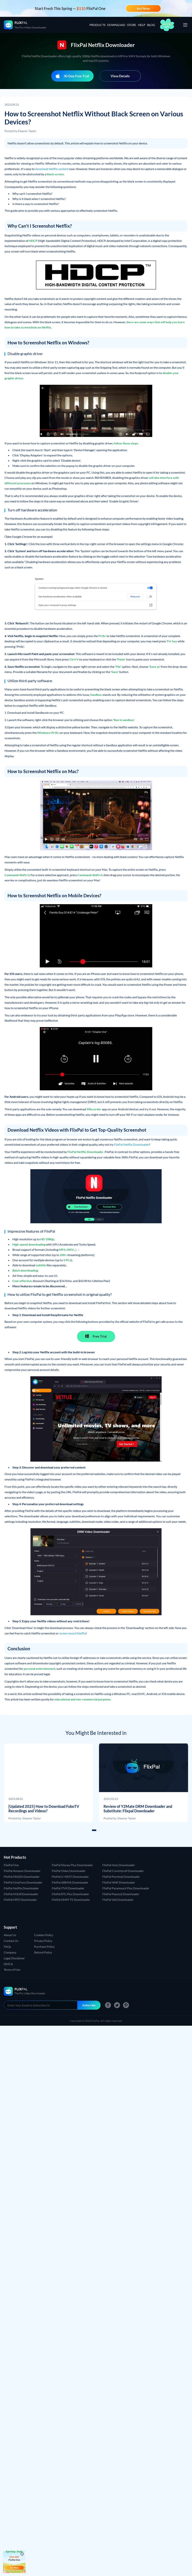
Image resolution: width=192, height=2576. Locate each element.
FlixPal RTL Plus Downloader (70, 1894)
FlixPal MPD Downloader (20, 1899)
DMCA (8, 1964)
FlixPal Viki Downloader (118, 1899)
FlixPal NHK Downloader (118, 1882)
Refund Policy (43, 1952)
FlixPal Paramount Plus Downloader (125, 1888)
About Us (10, 1935)
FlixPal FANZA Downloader (22, 1876)
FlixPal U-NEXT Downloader (70, 1876)
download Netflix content (51, 169)
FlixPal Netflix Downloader (131, 1144)
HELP (141, 25)
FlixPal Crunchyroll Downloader (123, 1871)
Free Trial (96, 1336)
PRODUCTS (97, 25)
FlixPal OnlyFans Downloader (23, 1882)
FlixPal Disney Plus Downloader (72, 1865)
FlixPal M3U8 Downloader (21, 1894)
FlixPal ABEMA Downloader (70, 1882)
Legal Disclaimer (14, 1958)
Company (10, 1952)
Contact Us (11, 1940)
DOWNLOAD (116, 25)
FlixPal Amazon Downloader (22, 1871)
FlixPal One (11, 1865)
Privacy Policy (43, 1940)
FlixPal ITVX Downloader (68, 1888)
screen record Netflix (72, 1633)
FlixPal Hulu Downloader (118, 1865)
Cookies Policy (43, 1935)
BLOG (151, 25)
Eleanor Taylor (27, 131)
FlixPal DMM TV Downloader (71, 1899)
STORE (131, 25)
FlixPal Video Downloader (69, 1871)
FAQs (7, 1946)
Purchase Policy (44, 1946)
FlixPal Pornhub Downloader (121, 1876)
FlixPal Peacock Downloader (120, 1894)
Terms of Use (12, 1969)
